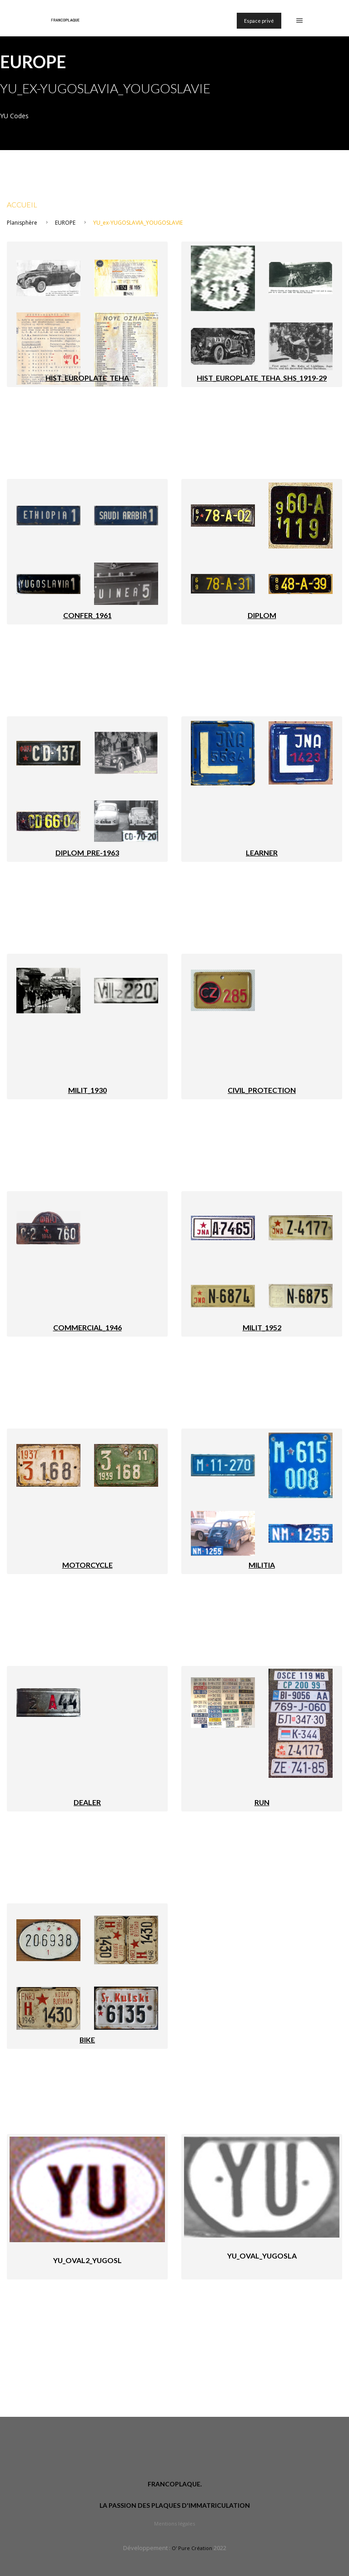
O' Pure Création (192, 2548)
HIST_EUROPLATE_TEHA (87, 377)
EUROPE (65, 222)
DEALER (87, 1802)
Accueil (22, 204)
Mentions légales (174, 2523)
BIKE (87, 2039)
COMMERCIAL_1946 (87, 1327)
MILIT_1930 (87, 1090)
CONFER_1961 (87, 615)
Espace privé (259, 21)
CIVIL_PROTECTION (262, 1090)
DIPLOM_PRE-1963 (87, 852)
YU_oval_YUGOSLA (262, 2255)
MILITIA (262, 1564)
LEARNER (262, 852)
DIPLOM (262, 615)
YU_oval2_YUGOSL (87, 2260)
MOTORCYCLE (87, 1564)
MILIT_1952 (262, 1327)
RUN (261, 1802)
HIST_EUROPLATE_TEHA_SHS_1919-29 (262, 377)
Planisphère (22, 222)
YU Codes (14, 115)
